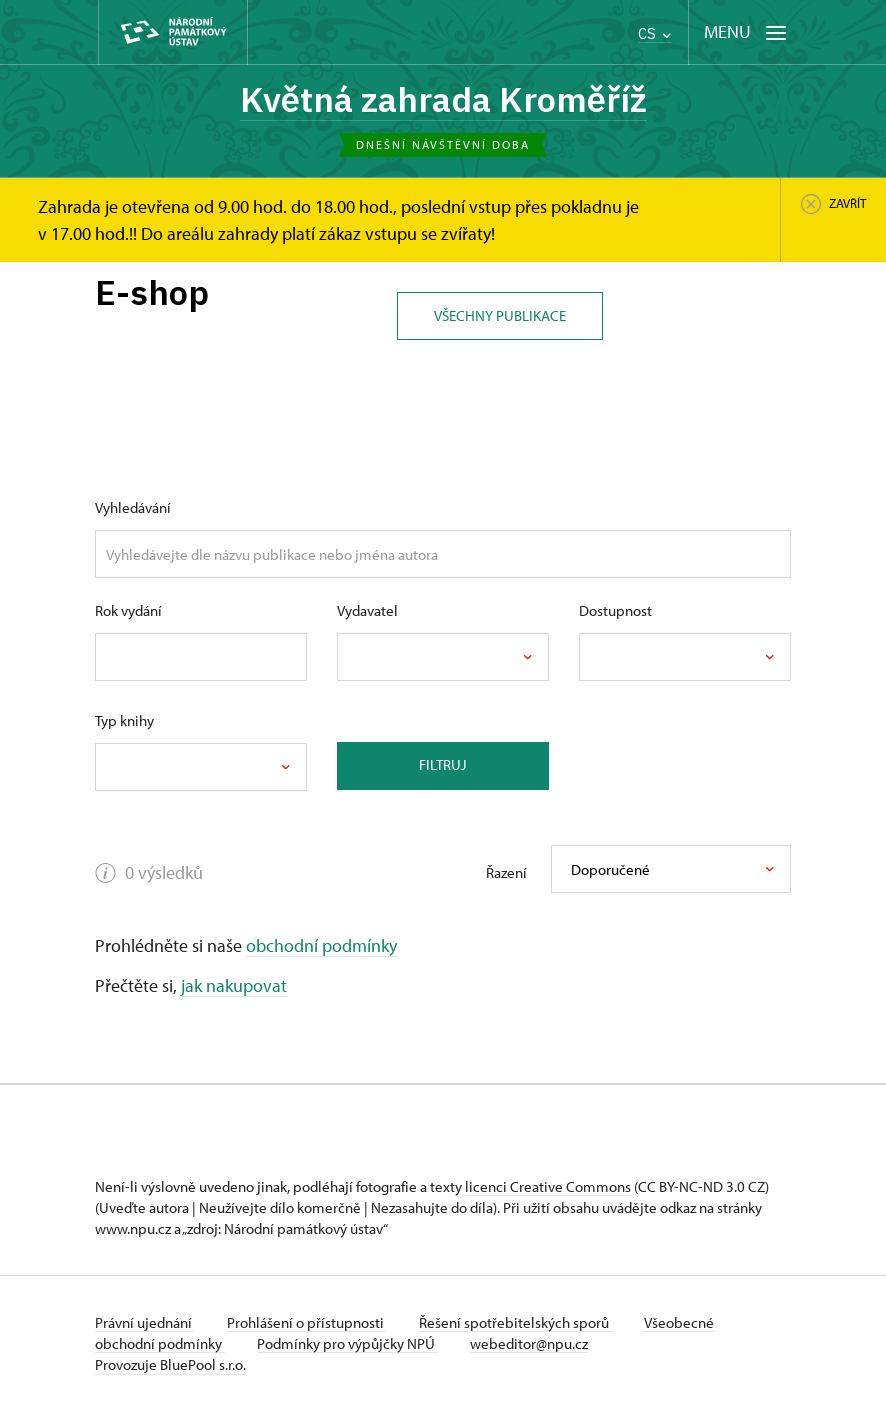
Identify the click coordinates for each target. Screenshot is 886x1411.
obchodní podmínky (321, 945)
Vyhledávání (133, 507)
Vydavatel (367, 610)
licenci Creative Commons (548, 1186)
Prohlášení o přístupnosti (307, 1322)
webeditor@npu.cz (529, 1343)
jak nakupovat (234, 985)
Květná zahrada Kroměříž (443, 99)
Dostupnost (615, 610)
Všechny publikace (500, 315)
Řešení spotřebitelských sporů (515, 1322)
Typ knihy (124, 720)
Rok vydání (128, 610)
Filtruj (443, 764)
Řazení (506, 872)
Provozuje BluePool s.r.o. (170, 1364)
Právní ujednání (145, 1322)
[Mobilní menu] (745, 32)
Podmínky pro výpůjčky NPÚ (347, 1343)
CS (654, 33)
